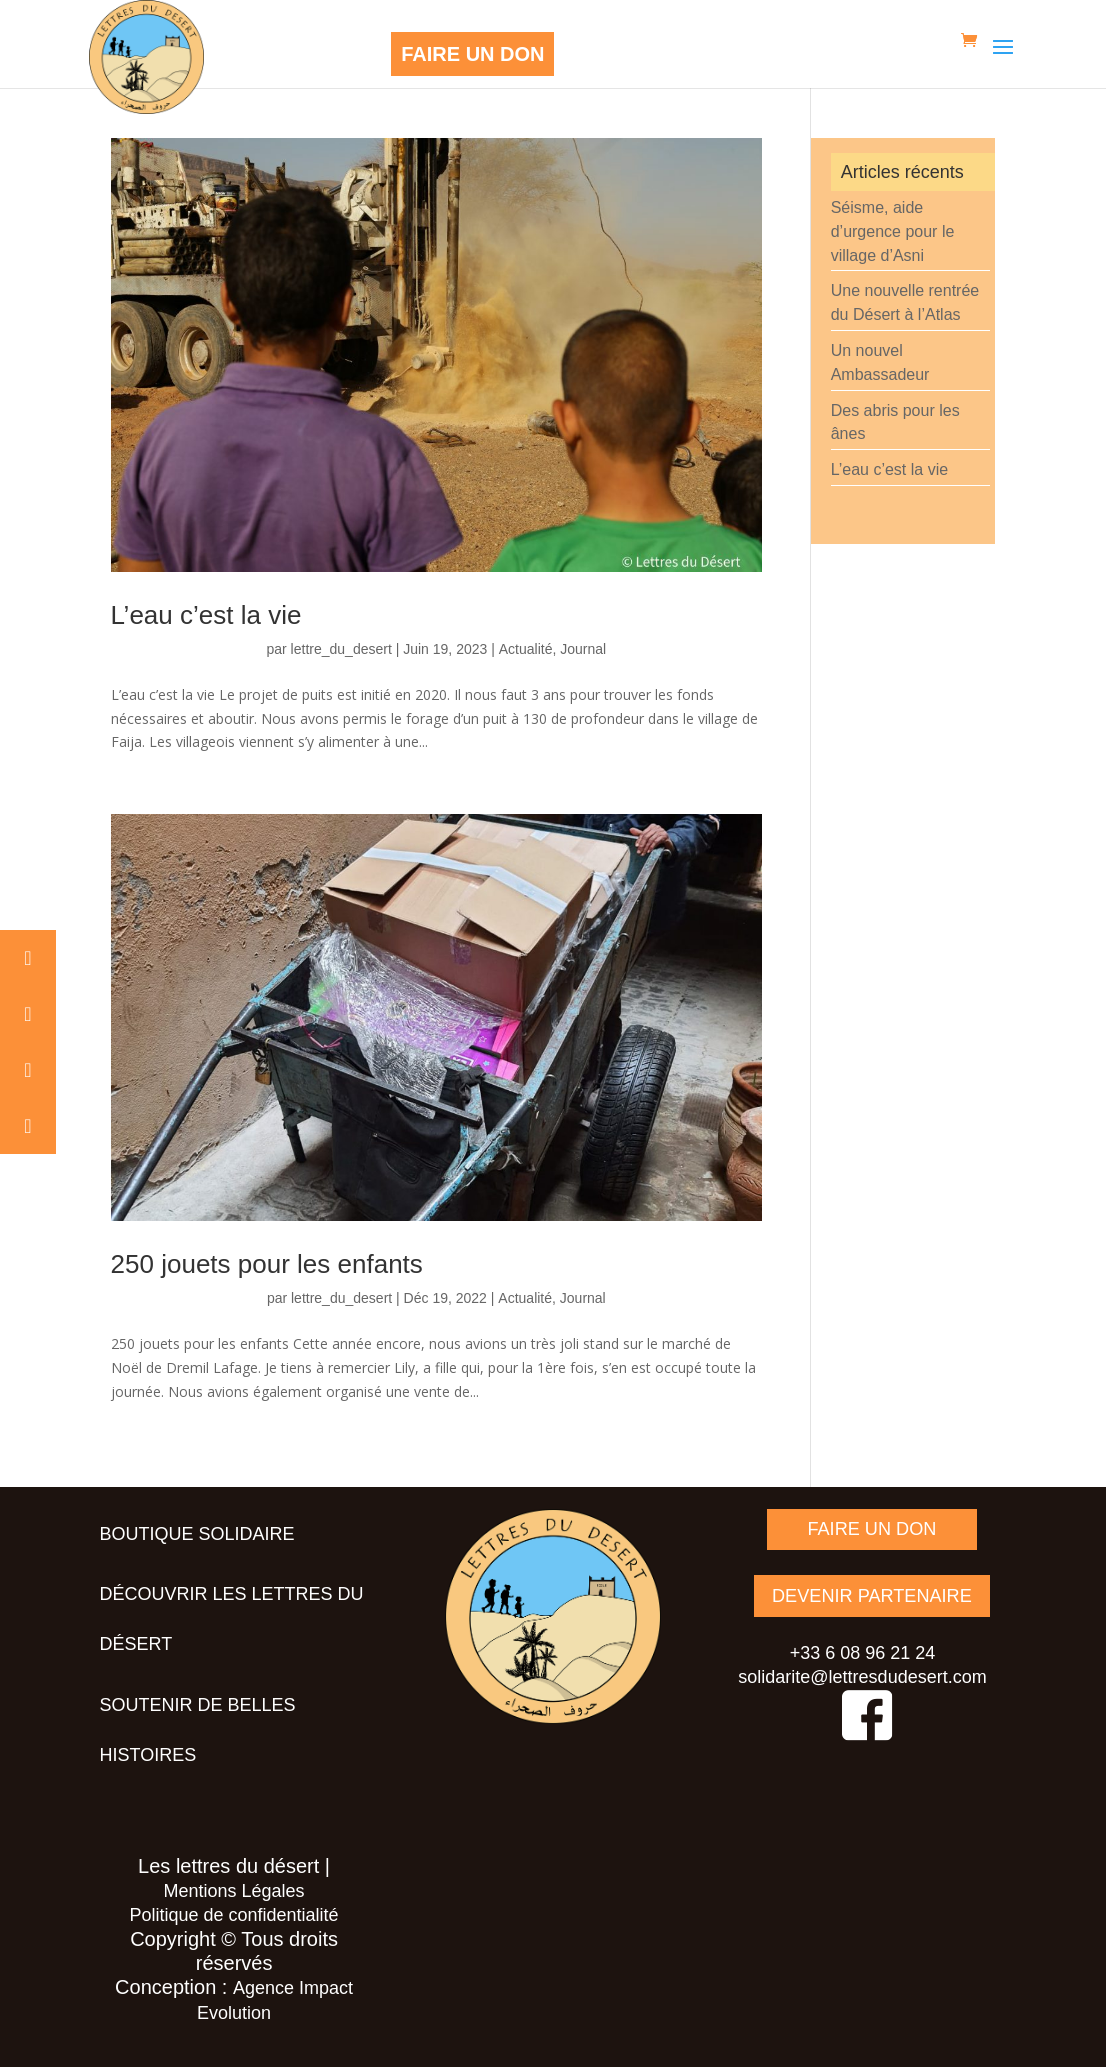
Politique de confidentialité (233, 1915)
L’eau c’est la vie (206, 615)
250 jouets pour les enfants (267, 1264)
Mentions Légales (234, 1891)
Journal (583, 649)
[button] (28, 958)
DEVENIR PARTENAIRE (872, 1595)
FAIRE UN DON (472, 54)
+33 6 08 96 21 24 (863, 1652)
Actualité (526, 649)
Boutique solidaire (197, 1534)
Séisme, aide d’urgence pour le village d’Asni (893, 231)
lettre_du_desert (341, 649)
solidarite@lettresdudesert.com (862, 1676)
